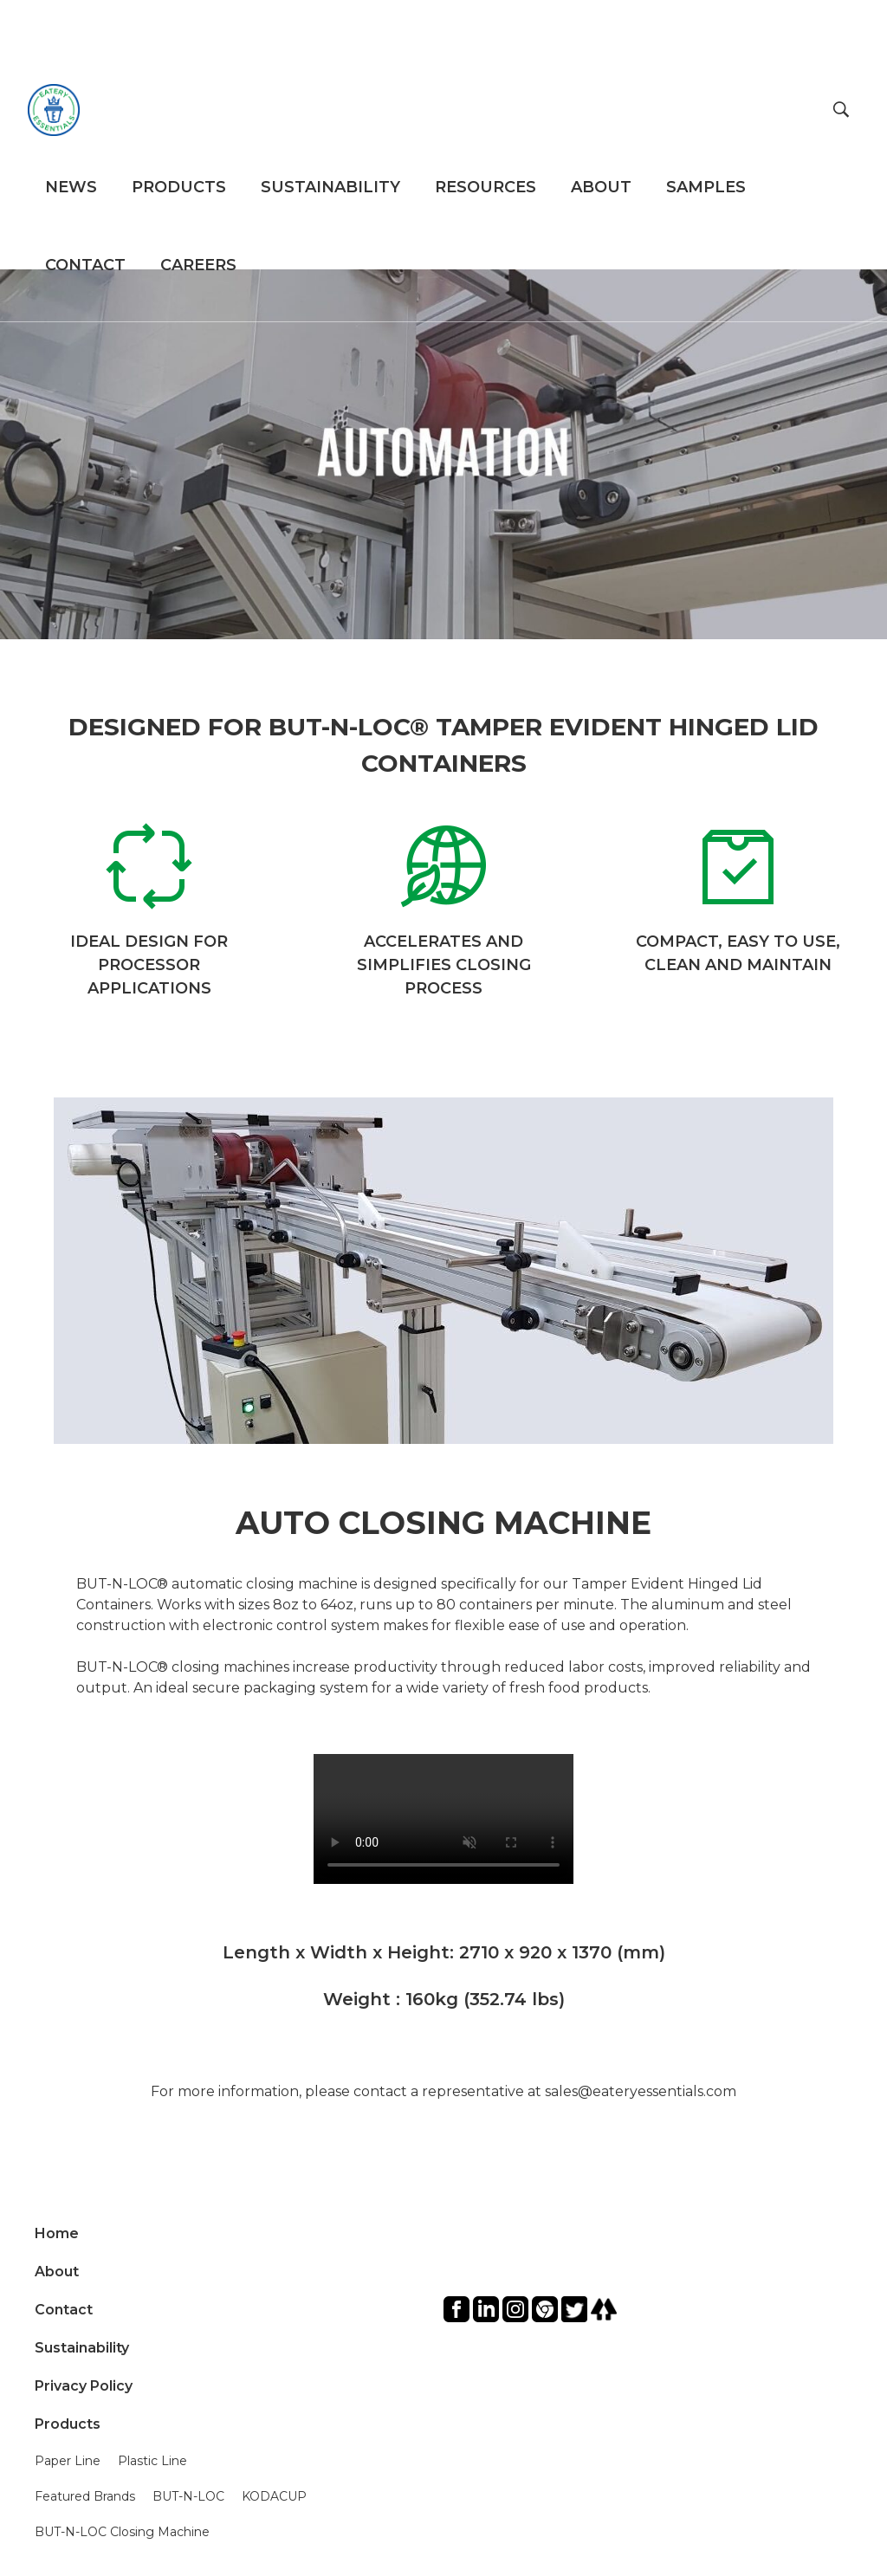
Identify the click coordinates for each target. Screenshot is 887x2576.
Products (67, 2424)
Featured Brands (85, 2496)
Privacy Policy (84, 2386)
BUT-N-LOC (188, 2496)
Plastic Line (152, 2461)
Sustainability (82, 2348)
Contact (64, 2309)
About (57, 2271)
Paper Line (67, 2461)
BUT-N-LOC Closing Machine (122, 2532)
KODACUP (274, 2496)
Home (57, 2233)
